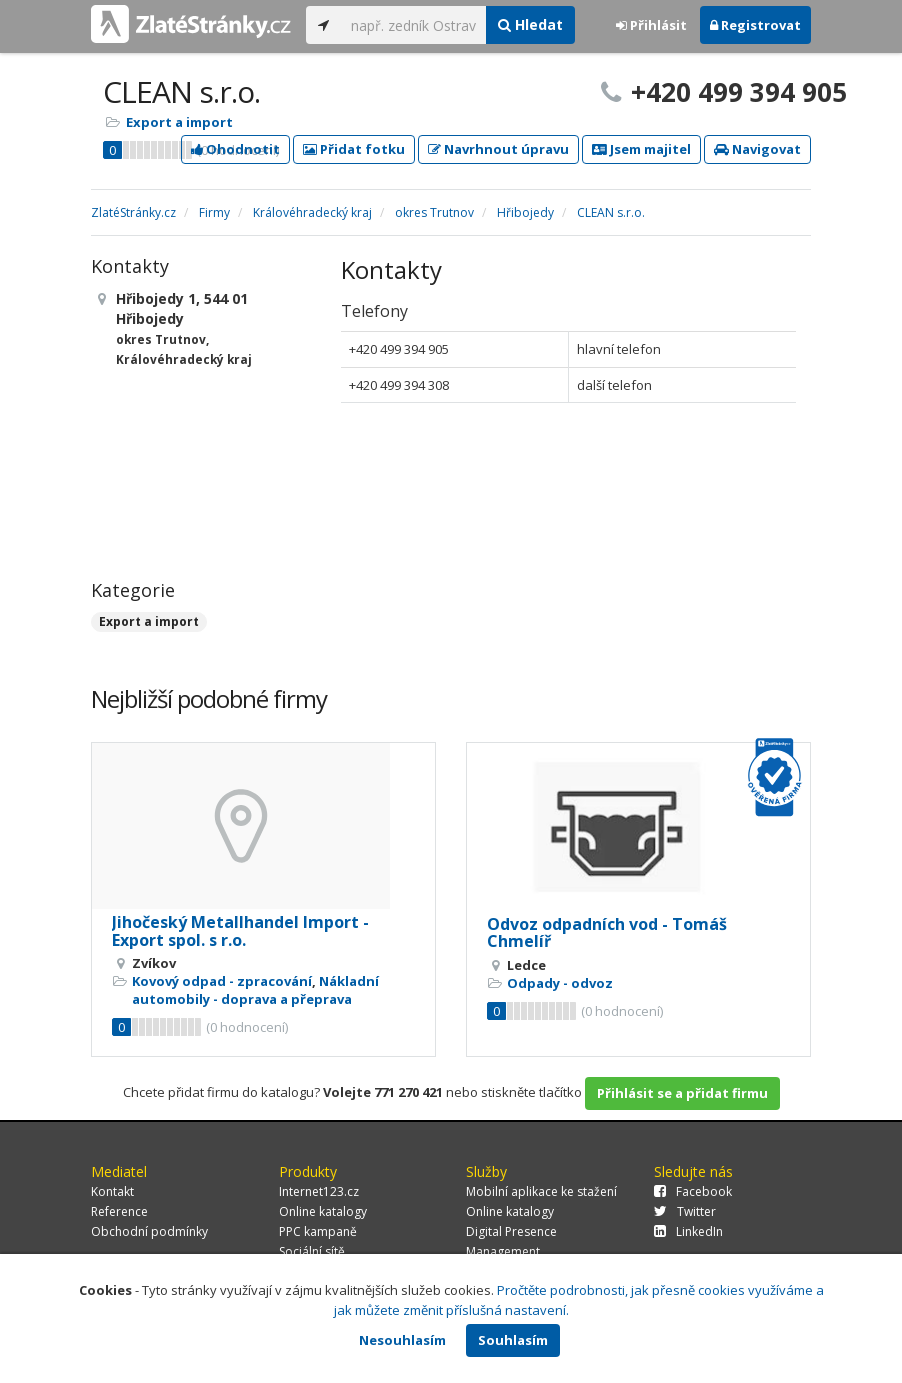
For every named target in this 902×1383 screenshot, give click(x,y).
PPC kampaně (318, 1231)
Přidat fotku (354, 149)
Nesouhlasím (402, 1340)
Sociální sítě (312, 1251)
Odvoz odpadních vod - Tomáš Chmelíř (607, 933)
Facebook (693, 1191)
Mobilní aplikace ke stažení (541, 1191)
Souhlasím (513, 1340)
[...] (413, 25)
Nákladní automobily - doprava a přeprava (255, 990)
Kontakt (112, 1191)
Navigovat (757, 149)
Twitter (685, 1211)
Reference (119, 1211)
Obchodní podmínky (149, 1231)
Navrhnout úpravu (498, 149)
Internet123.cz (319, 1191)
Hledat (530, 24)
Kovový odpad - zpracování (222, 981)
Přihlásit (651, 25)
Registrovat (755, 25)
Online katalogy (323, 1211)
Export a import (179, 122)
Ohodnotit (235, 149)
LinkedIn (688, 1231)
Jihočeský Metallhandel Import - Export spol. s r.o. (240, 931)
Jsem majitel (641, 149)
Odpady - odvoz (560, 983)
